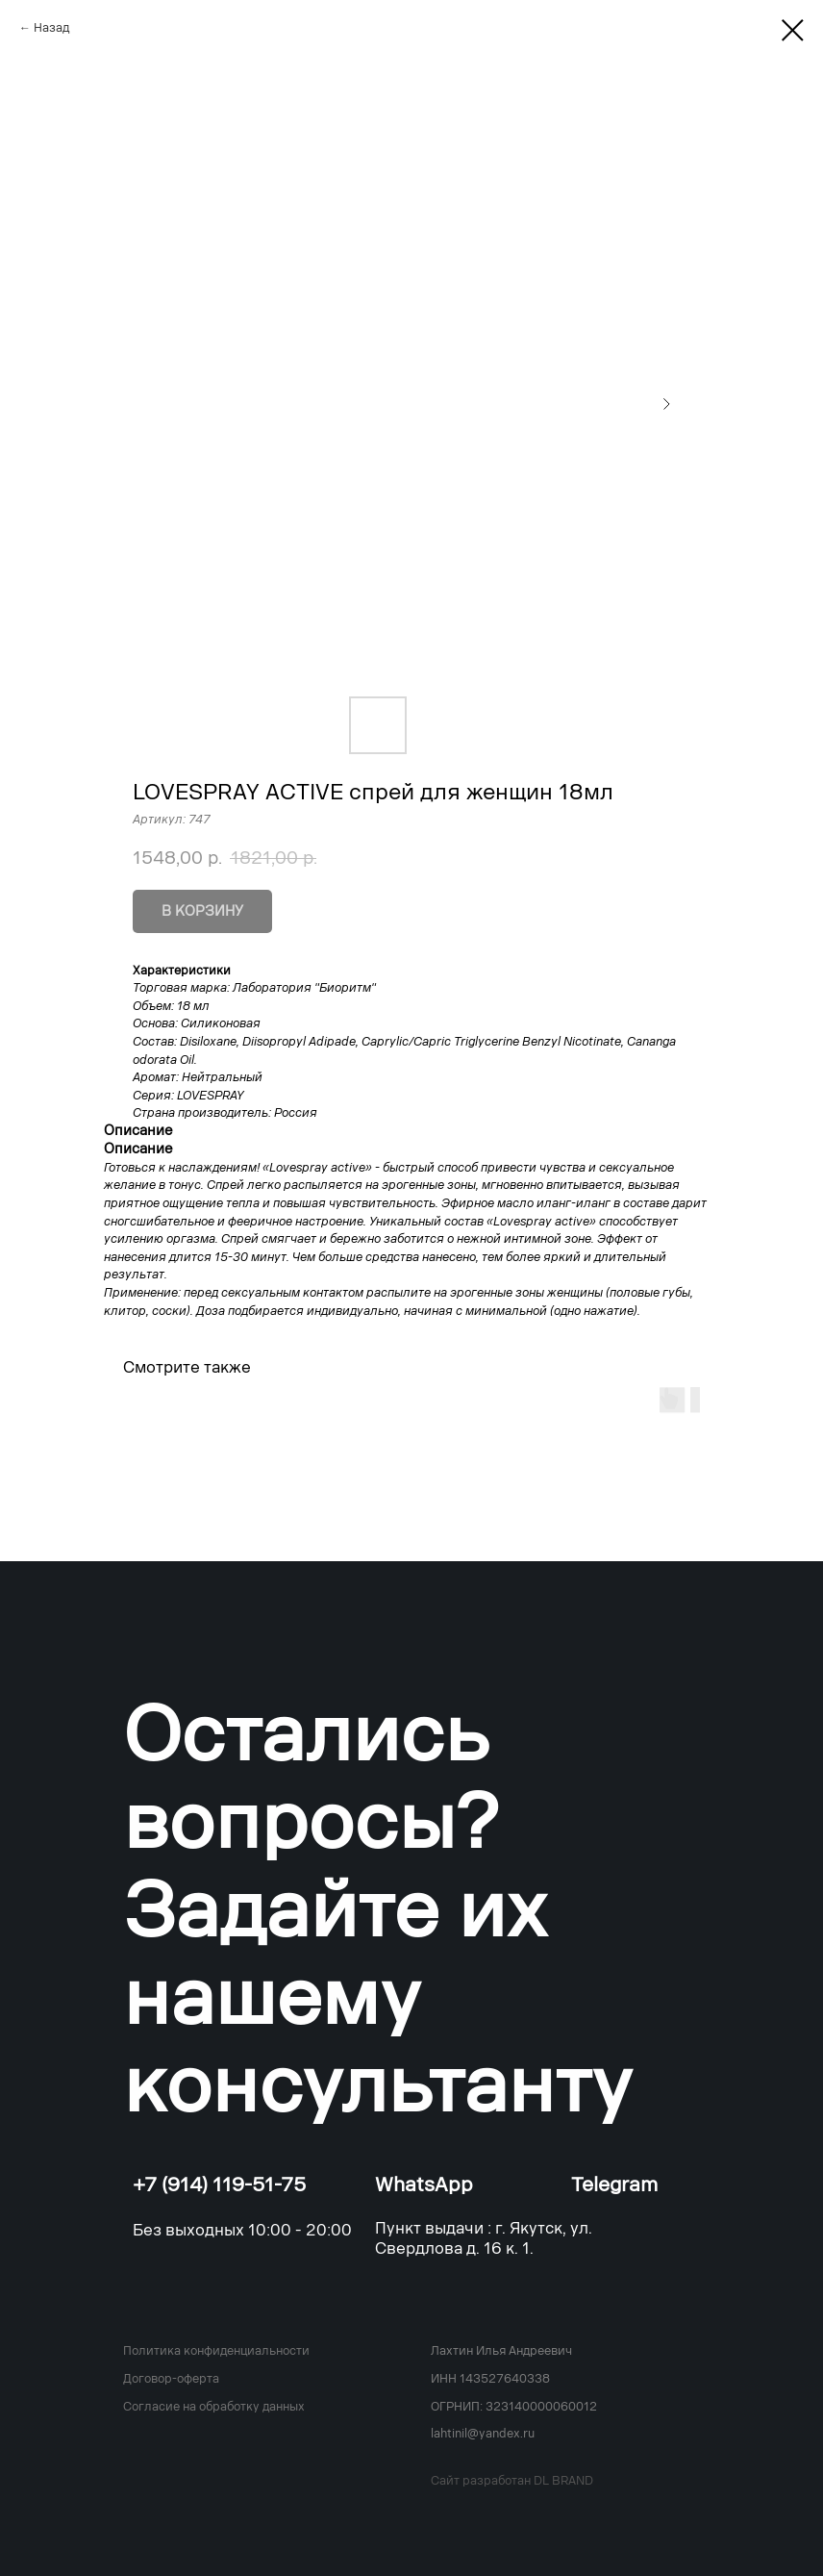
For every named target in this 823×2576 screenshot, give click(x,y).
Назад (51, 28)
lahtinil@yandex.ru (483, 2433)
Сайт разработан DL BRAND (512, 2481)
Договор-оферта (171, 2379)
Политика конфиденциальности (216, 2351)
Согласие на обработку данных (214, 2406)
